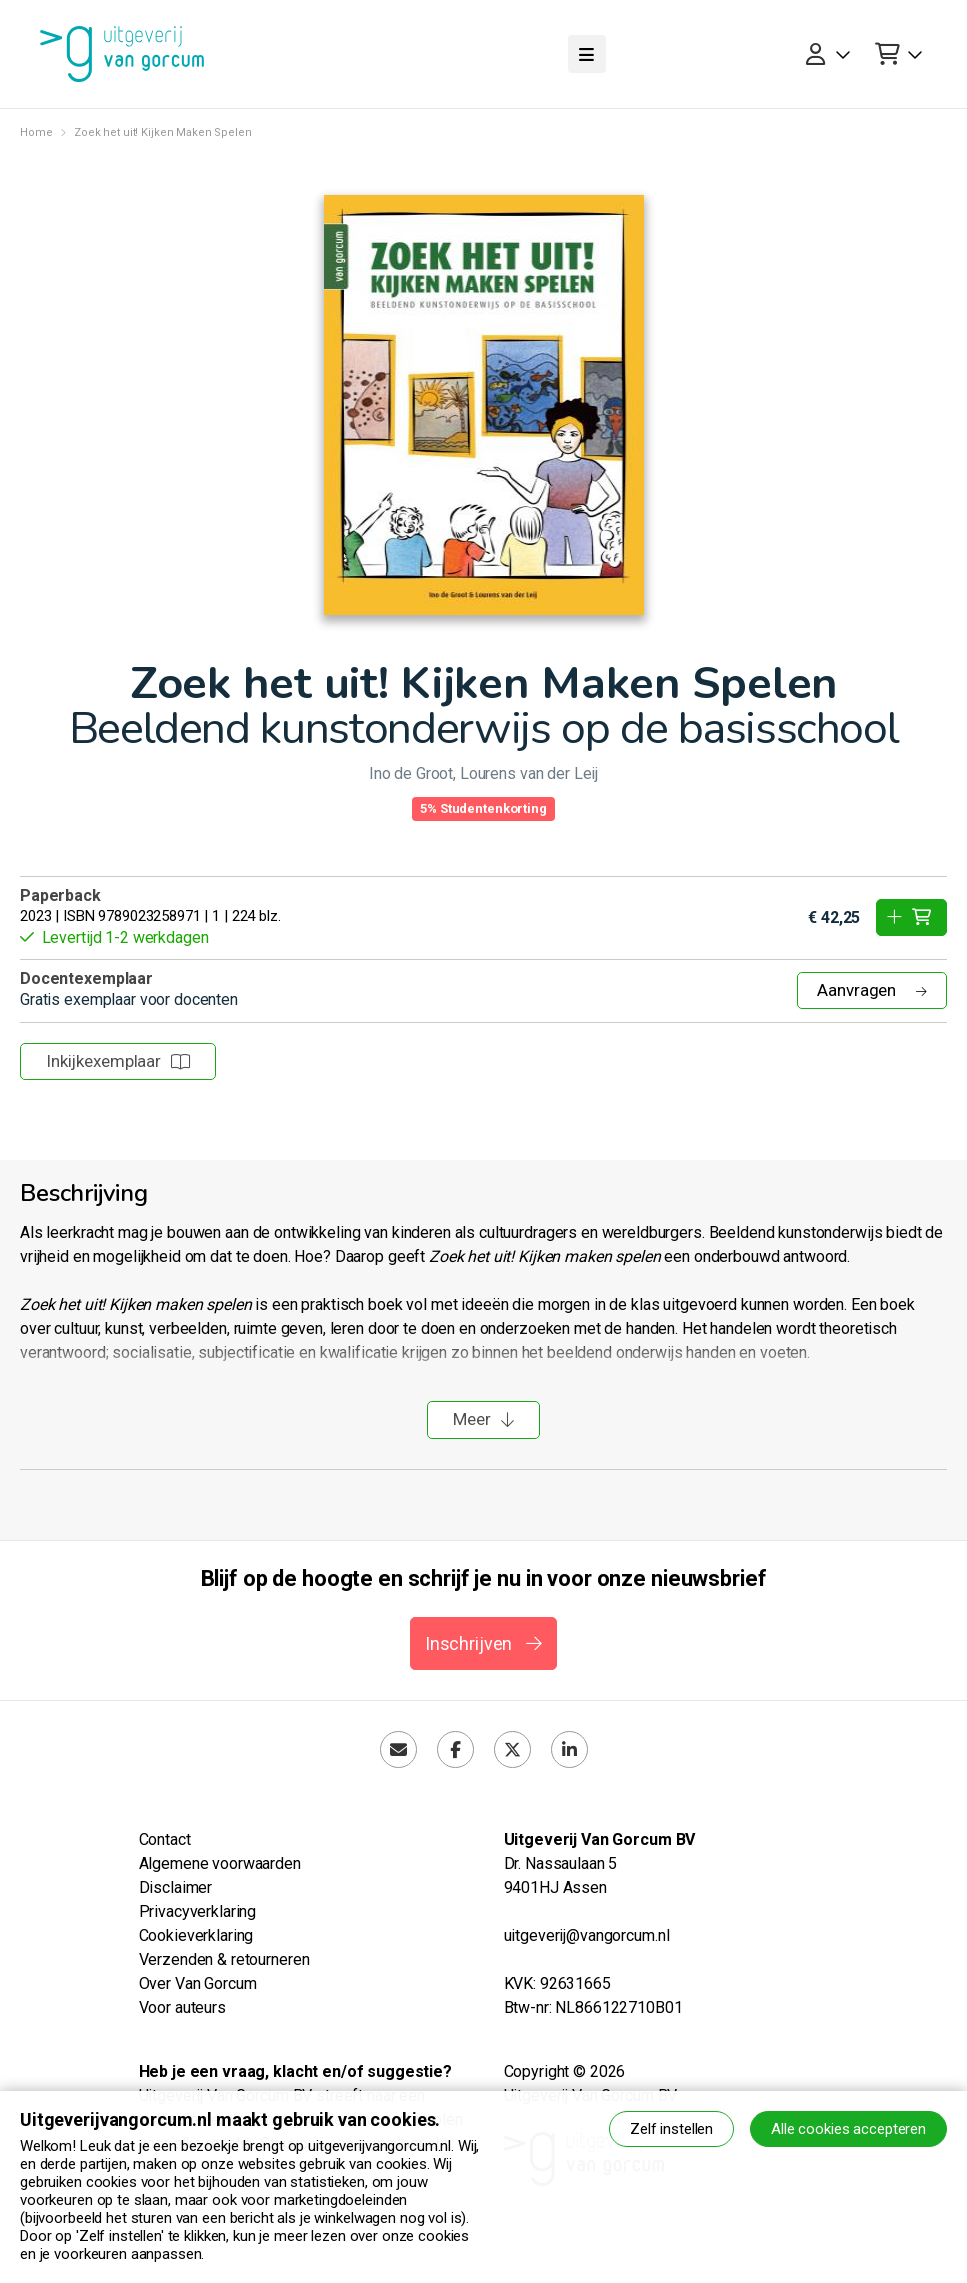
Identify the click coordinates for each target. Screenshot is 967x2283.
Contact (165, 1839)
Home (36, 132)
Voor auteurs (182, 2007)
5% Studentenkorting (483, 808)
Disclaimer (176, 1887)
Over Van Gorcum (198, 1983)
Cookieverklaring (196, 1935)
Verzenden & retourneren (224, 1959)
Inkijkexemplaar (118, 1061)
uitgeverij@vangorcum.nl (587, 1935)
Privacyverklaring (198, 1911)
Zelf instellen (671, 2129)
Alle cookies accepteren (848, 2129)
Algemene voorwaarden (220, 1863)
